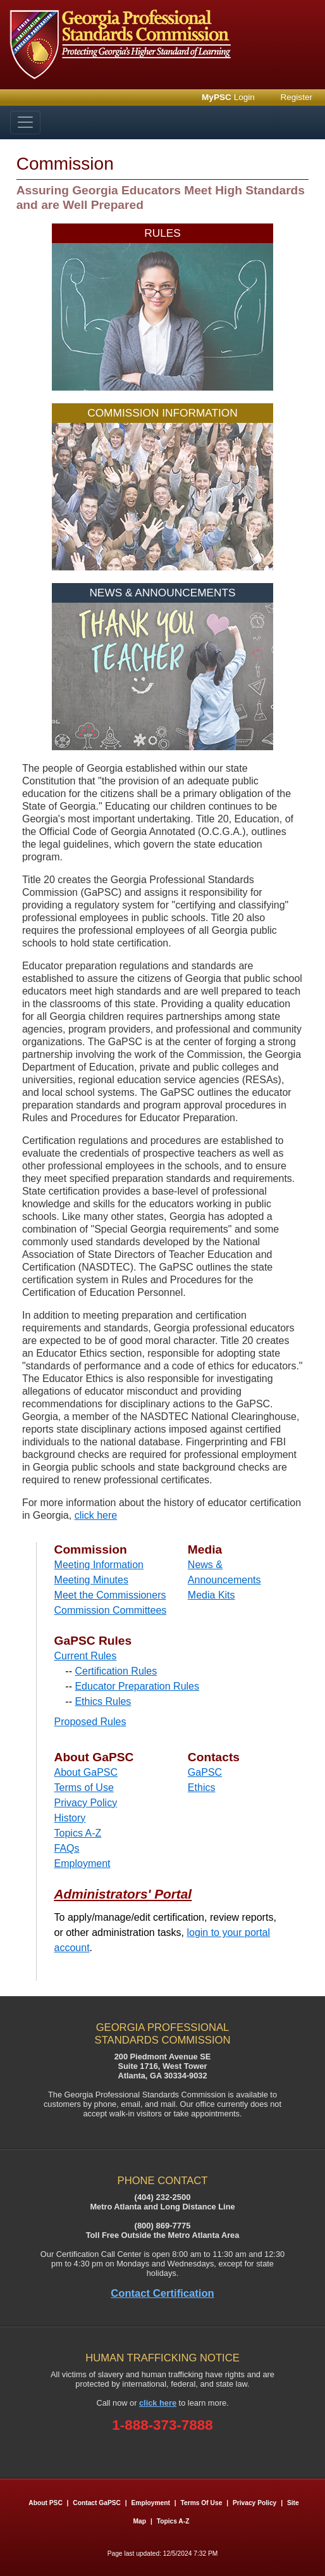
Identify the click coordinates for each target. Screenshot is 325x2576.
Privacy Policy (86, 1802)
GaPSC (205, 1772)
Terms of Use (84, 1787)
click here (96, 1515)
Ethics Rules (103, 1701)
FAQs (67, 1848)
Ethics (202, 1787)
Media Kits (211, 1595)
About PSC (45, 2502)
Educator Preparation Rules (137, 1686)
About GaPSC (86, 1772)
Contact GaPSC (97, 2502)
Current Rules (85, 1655)
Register (296, 97)
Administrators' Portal (123, 1894)
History (70, 1818)
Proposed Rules (90, 1721)
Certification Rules (116, 1671)
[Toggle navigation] (25, 122)
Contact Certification (162, 2293)
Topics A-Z (78, 1833)
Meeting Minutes (91, 1579)
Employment (82, 1863)
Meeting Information (99, 1564)
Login (228, 97)
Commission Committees (110, 1610)
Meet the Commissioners (110, 1595)
